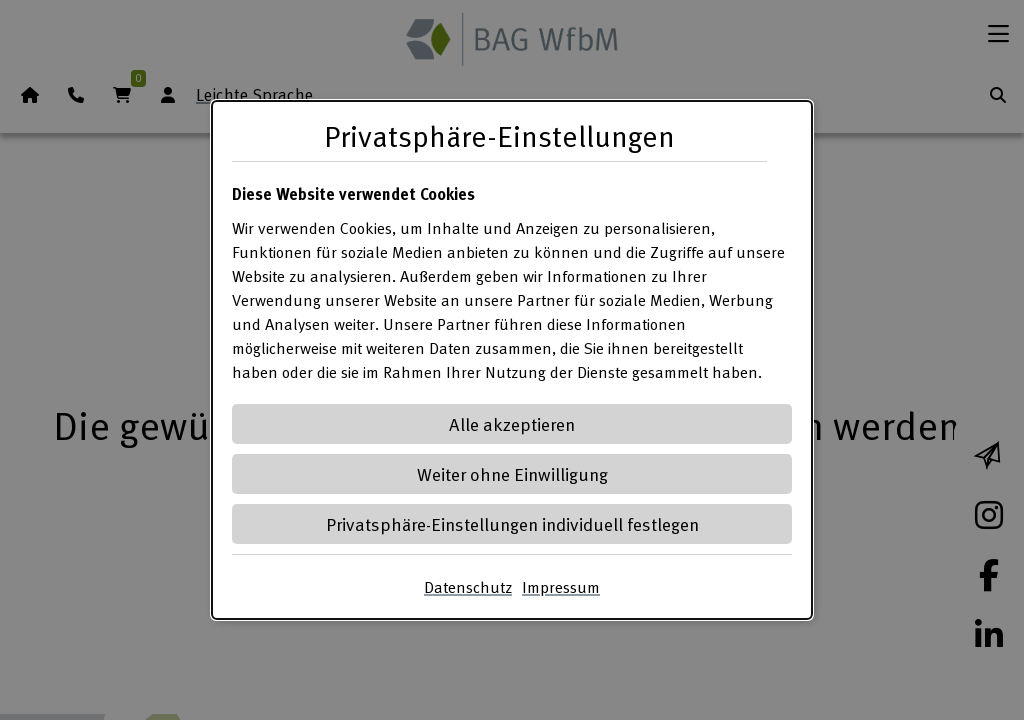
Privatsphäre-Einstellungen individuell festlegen (512, 523)
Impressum (561, 587)
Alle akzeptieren (512, 423)
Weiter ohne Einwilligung (512, 473)
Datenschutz (468, 587)
